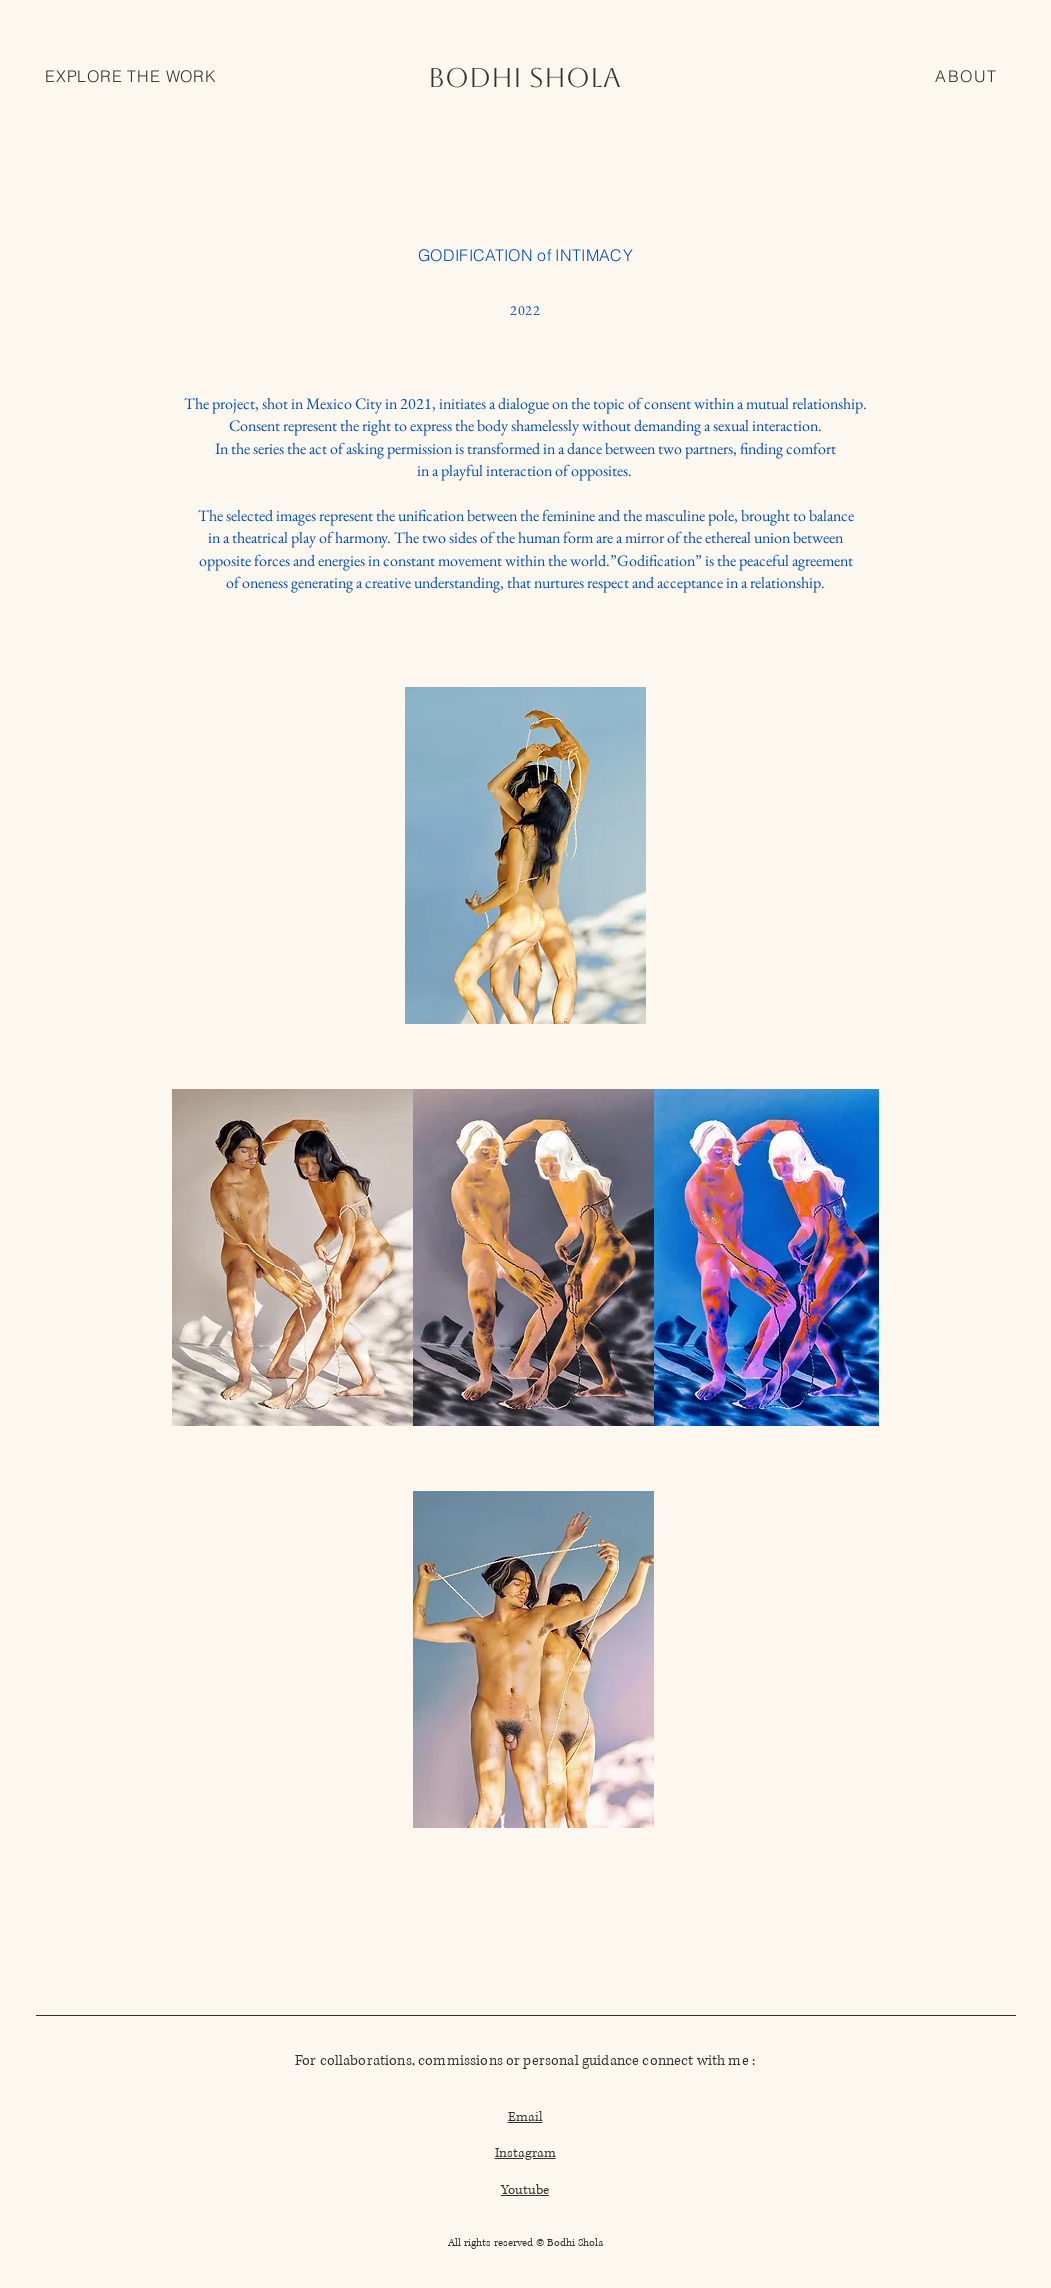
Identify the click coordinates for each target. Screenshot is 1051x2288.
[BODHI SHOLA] (525, 77)
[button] (131, 77)
